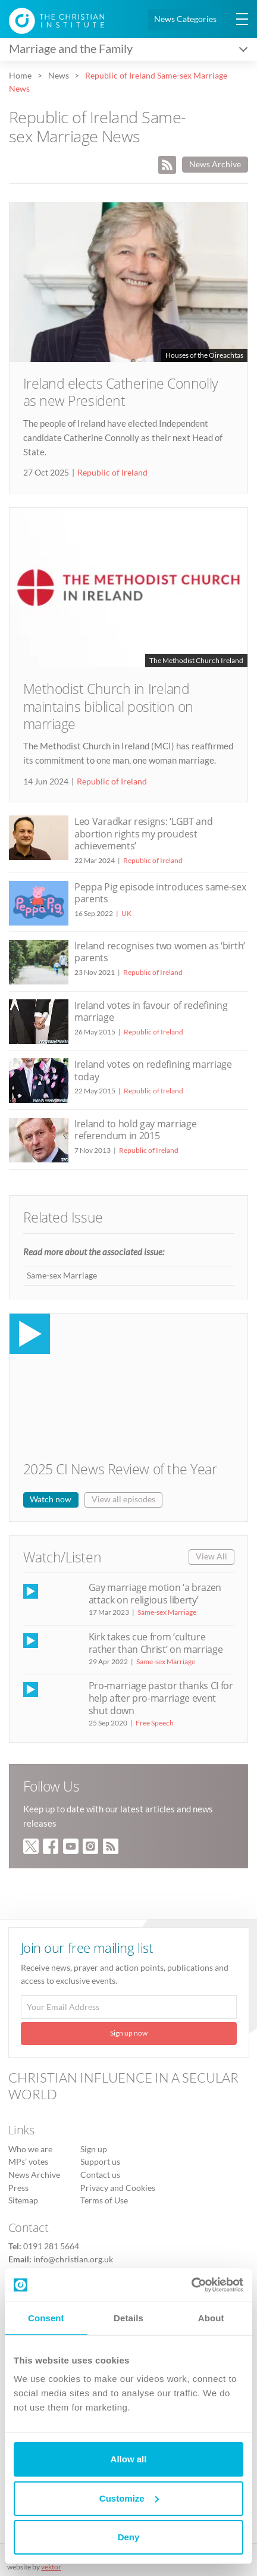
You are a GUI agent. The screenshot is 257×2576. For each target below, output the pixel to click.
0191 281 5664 (51, 2246)
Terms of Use (104, 2200)
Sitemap (23, 2200)
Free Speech (155, 1722)
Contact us (100, 2175)
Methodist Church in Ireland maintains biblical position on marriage (108, 706)
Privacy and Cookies (117, 2188)
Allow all (129, 2459)
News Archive (215, 164)
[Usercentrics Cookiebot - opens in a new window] (191, 2285)
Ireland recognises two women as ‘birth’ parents (159, 951)
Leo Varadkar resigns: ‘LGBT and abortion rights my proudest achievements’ (143, 833)
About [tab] (211, 2318)
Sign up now (129, 2032)
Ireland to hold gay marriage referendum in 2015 (135, 1129)
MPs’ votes (28, 2162)
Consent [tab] (46, 2318)
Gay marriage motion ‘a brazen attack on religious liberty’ (155, 1593)
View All (211, 1556)
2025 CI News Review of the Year (120, 1469)
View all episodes (123, 1499)
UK (126, 913)
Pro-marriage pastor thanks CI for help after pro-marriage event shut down (161, 1698)
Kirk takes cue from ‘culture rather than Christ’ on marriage (156, 1643)
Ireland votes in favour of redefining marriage (151, 1011)
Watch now (50, 1499)
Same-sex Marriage (62, 1275)
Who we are (30, 2149)
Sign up (93, 2149)
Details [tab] (128, 2318)
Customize (129, 2498)
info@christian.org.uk (73, 2259)
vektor (51, 2566)
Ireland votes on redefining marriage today (153, 1070)
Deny (129, 2537)
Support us (100, 2162)
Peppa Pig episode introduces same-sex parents (160, 892)
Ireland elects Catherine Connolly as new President (120, 392)
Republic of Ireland (112, 472)
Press (18, 2188)
